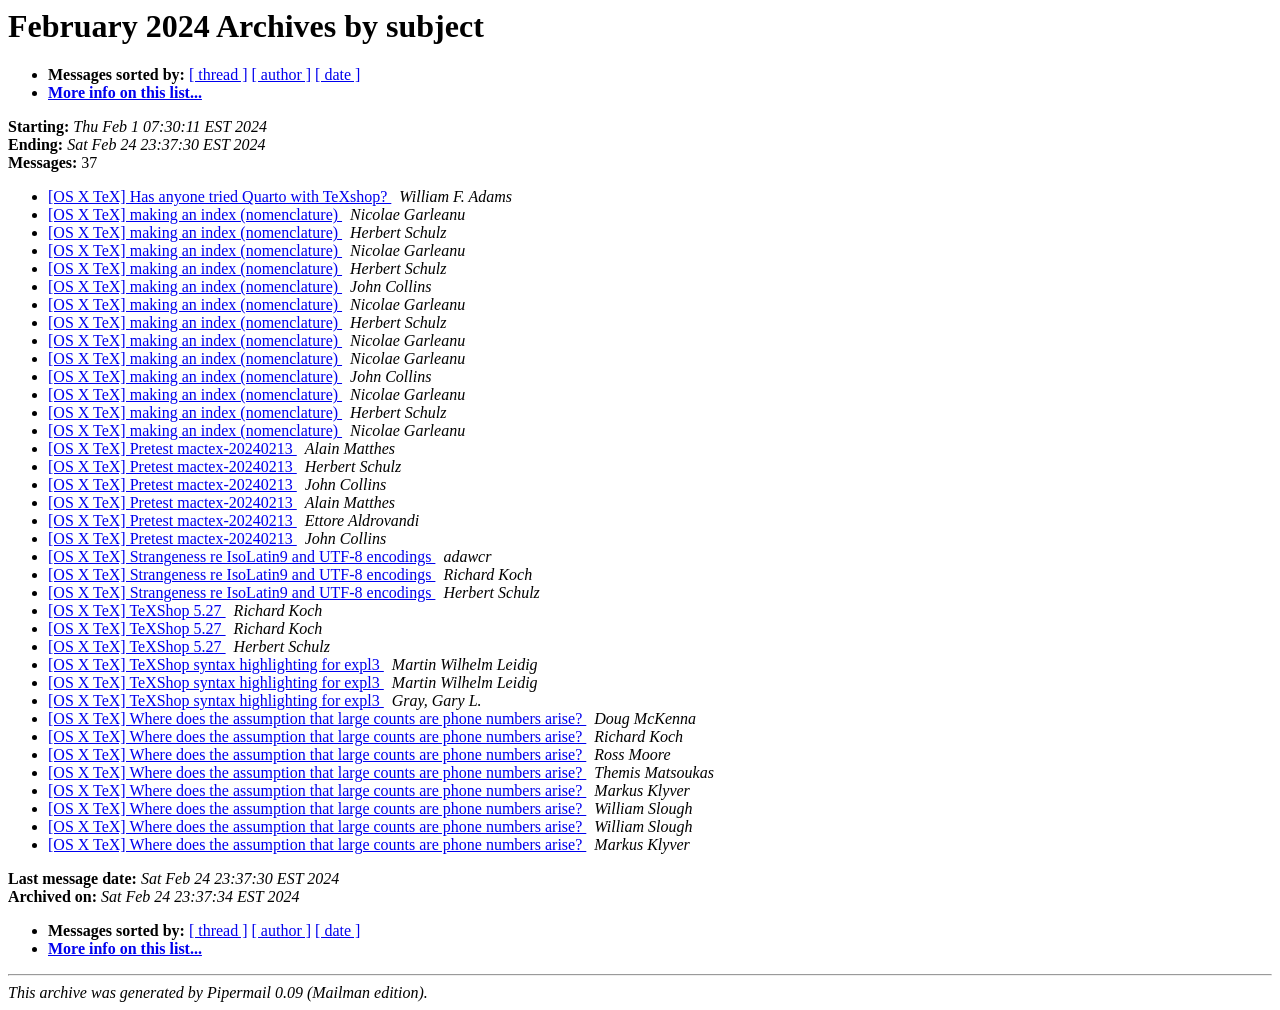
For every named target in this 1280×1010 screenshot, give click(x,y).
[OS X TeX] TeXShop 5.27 (137, 610)
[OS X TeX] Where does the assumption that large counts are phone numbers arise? (317, 718)
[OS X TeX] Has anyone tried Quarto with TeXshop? (219, 196)
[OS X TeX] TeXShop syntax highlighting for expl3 (216, 664)
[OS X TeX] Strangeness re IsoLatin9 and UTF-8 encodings (241, 556)
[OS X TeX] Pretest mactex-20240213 (172, 448)
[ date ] (337, 74)
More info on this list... (125, 92)
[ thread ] (218, 74)
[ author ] (282, 74)
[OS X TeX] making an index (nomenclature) (195, 214)
